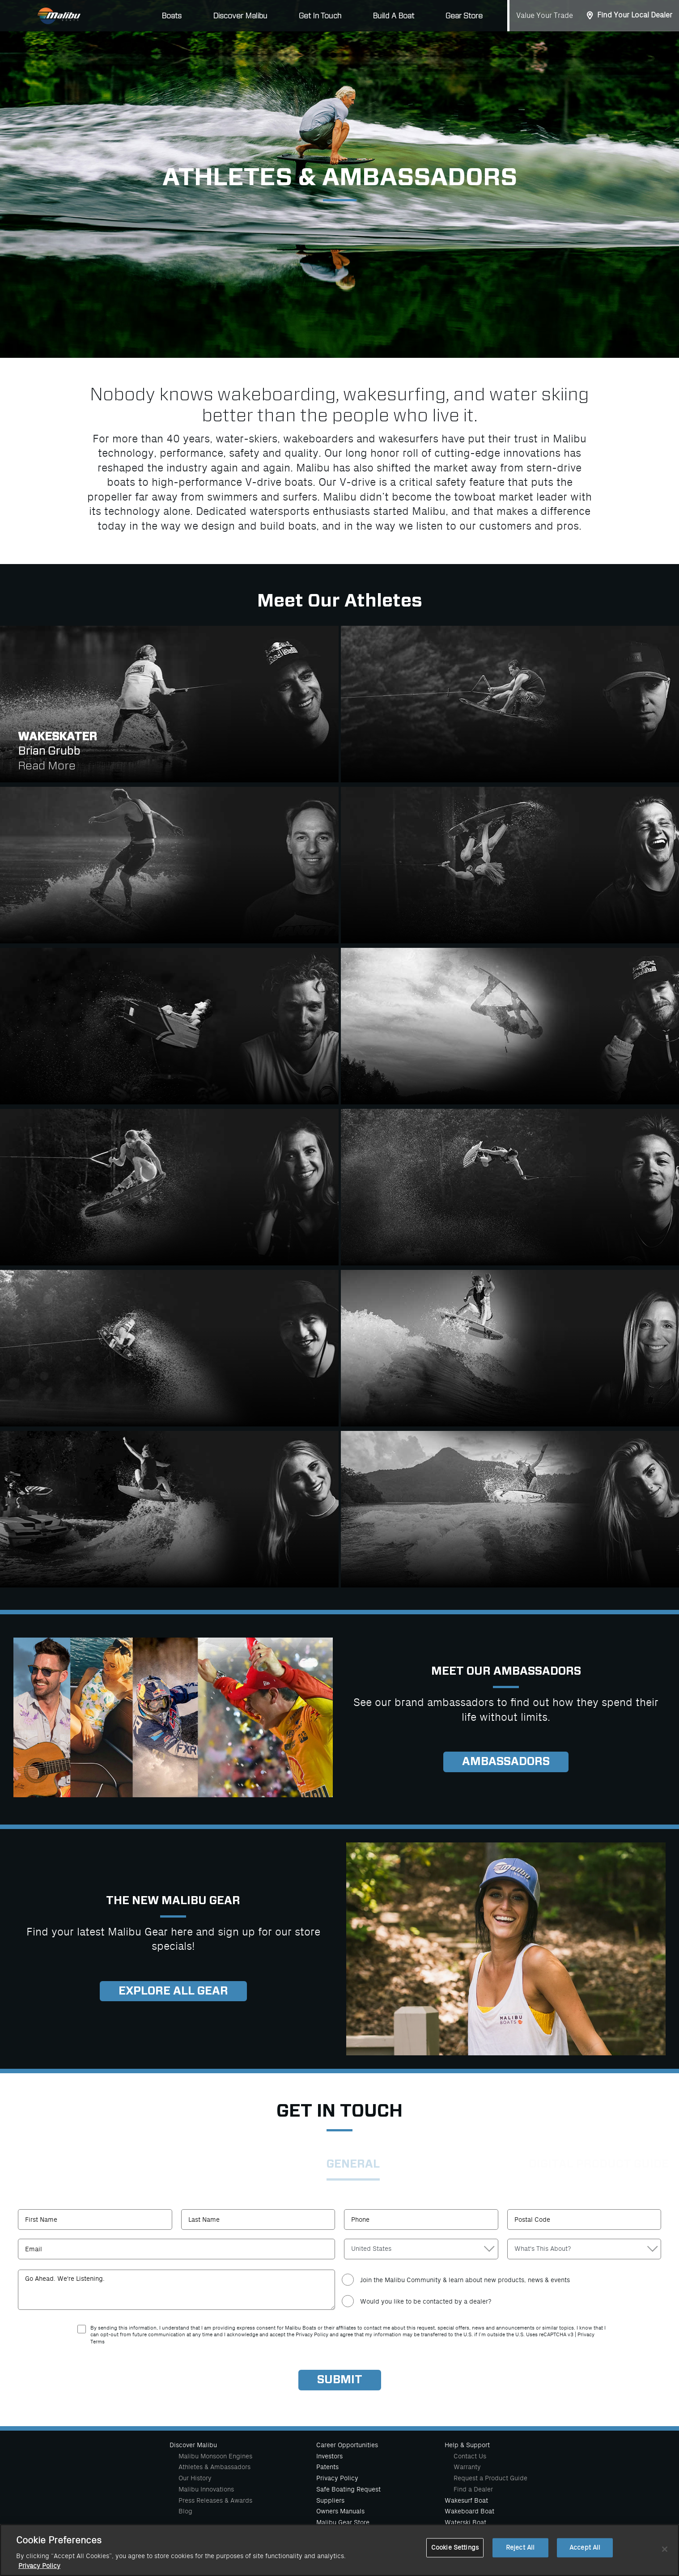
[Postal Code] (584, 2219)
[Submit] (339, 2380)
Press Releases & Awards (215, 2500)
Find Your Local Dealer (634, 15)
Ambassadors (506, 1761)
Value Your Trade (544, 16)
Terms (97, 2342)
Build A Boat (393, 16)
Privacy (585, 2335)
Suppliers (330, 2500)
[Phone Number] (421, 2219)
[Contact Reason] (584, 2249)
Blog (185, 2511)
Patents (327, 2466)
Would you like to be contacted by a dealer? (425, 2301)
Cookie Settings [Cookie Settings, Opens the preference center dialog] (455, 2547)
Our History (195, 2478)
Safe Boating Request (348, 2489)
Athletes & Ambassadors (214, 2466)
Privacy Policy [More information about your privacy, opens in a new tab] (39, 2566)
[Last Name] (258, 2219)
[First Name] (95, 2219)
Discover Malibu (193, 2445)
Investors (329, 2456)
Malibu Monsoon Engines (215, 2456)
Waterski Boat (465, 2522)
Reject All (520, 2547)
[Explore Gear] (173, 1717)
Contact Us (470, 2456)
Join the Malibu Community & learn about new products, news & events (465, 2279)
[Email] (176, 2249)
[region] (339, 2550)
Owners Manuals (340, 2511)
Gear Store (464, 16)
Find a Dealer (473, 2489)
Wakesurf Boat (466, 2500)
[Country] (421, 2249)
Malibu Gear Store (342, 2522)
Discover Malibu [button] (240, 16)
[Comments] (176, 2290)
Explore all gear (173, 1991)
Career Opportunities (347, 2445)
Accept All (584, 2547)
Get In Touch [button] (320, 16)
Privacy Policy (337, 2478)
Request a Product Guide (490, 2478)
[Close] (665, 2549)
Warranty (467, 2466)
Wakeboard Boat (469, 2511)
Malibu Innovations (206, 2489)
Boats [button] (171, 16)
